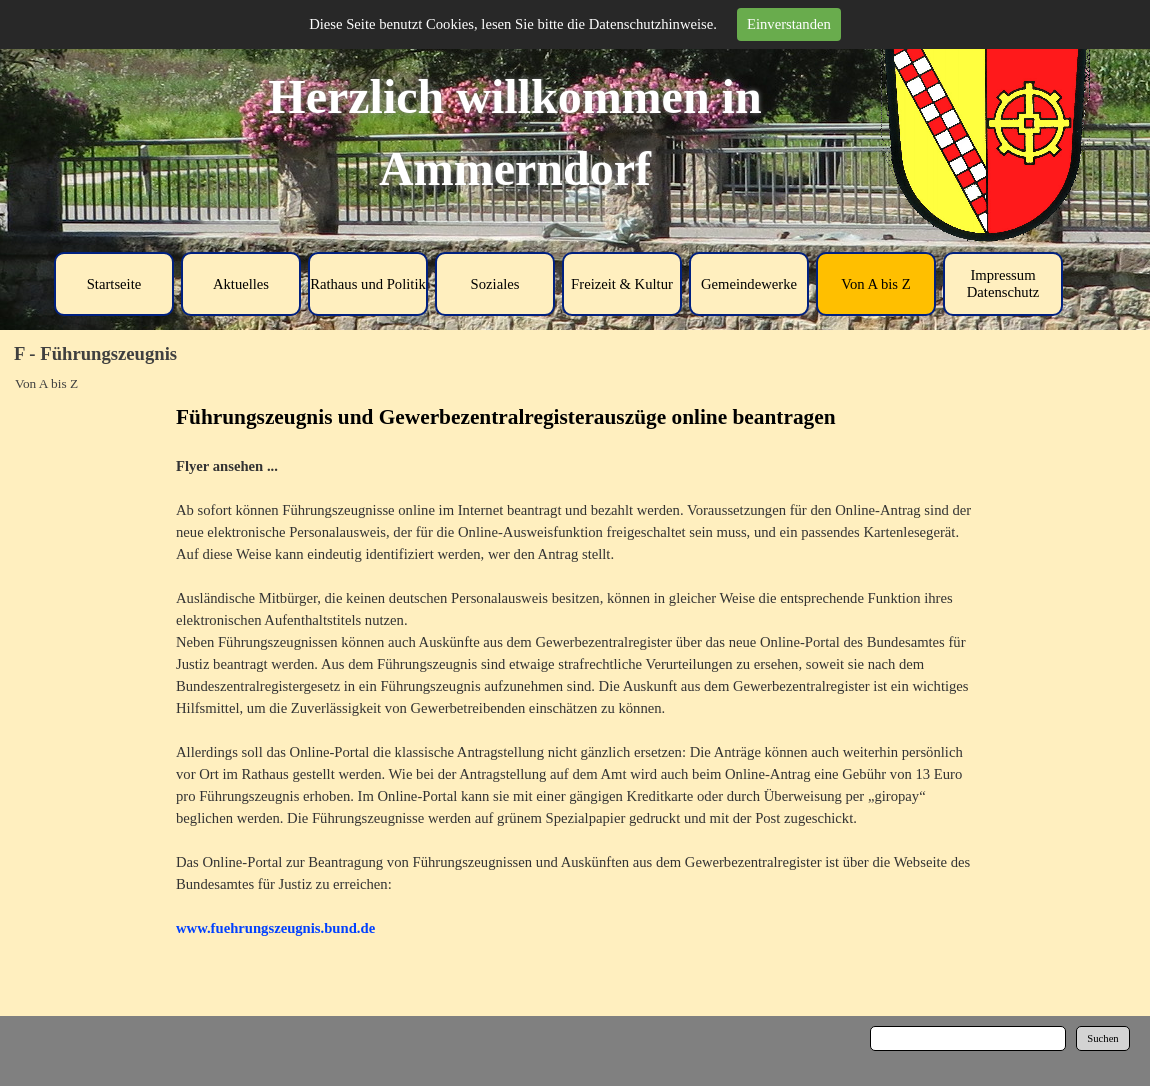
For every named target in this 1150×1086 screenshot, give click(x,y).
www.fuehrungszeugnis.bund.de (275, 928)
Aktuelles (241, 284)
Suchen (1102, 1038)
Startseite (114, 284)
